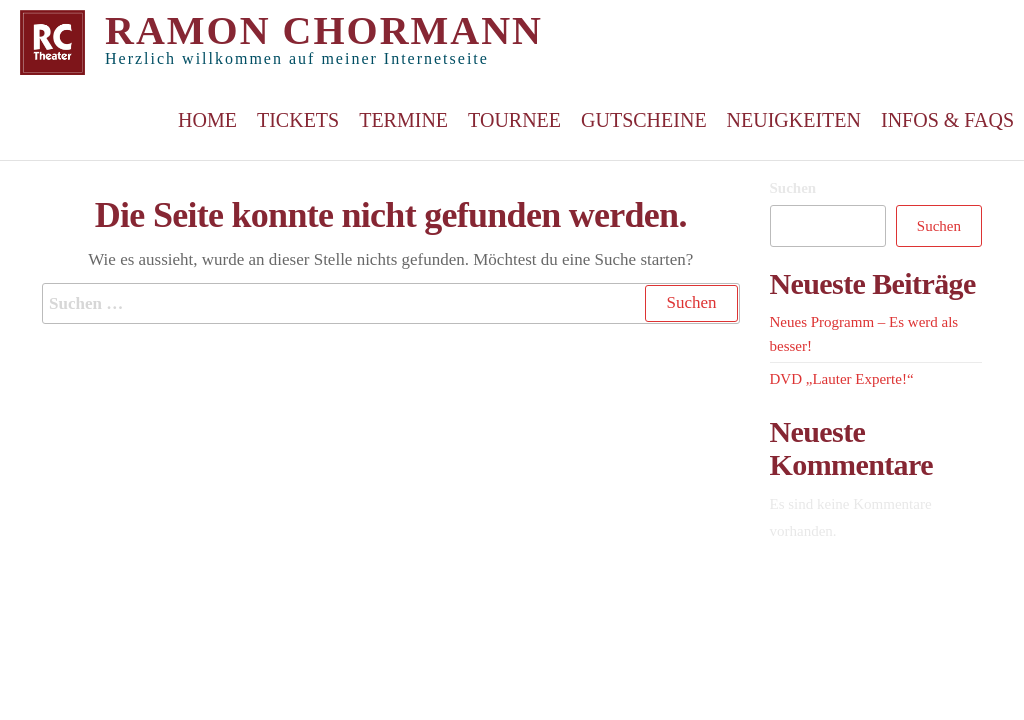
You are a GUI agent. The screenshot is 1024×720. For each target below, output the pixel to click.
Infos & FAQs (947, 120)
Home (207, 120)
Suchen (793, 188)
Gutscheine (644, 120)
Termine (403, 120)
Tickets (298, 120)
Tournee (514, 120)
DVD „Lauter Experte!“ (842, 379)
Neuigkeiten (794, 120)
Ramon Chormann (324, 30)
